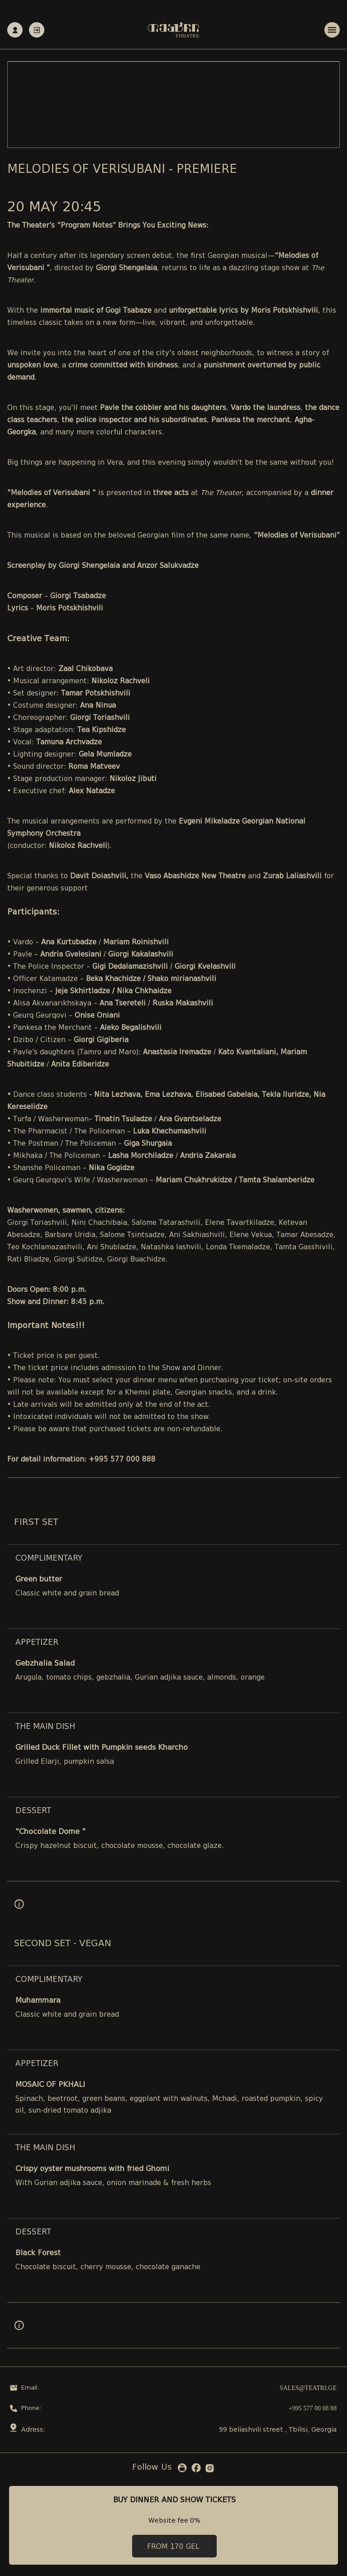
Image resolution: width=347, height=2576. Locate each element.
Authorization (36, 30)
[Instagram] (209, 2470)
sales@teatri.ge (308, 2388)
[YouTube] (182, 2469)
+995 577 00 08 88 (313, 2408)
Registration (15, 30)
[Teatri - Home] (173, 30)
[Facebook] (196, 2469)
